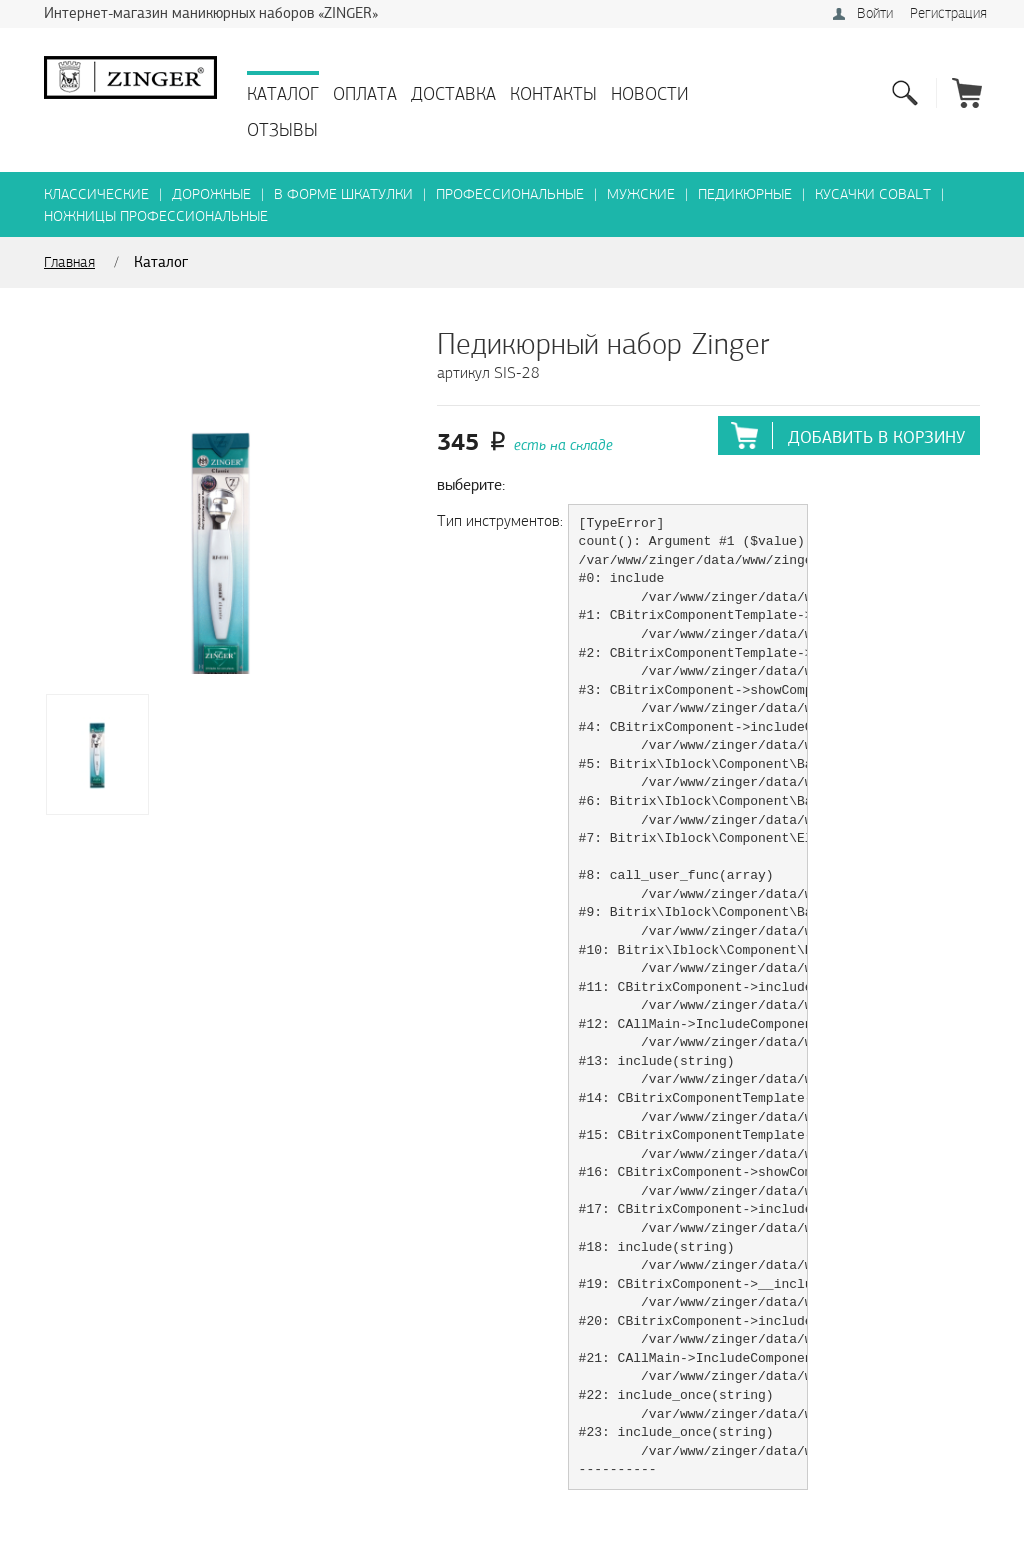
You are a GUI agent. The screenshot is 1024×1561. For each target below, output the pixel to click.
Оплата (365, 94)
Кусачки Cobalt (873, 194)
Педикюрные (745, 194)
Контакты (553, 94)
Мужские (641, 194)
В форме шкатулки (343, 194)
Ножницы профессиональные (156, 216)
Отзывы (282, 130)
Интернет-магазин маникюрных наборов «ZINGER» (211, 13)
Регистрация (948, 13)
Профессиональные (510, 194)
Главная (69, 262)
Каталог (283, 94)
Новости (650, 94)
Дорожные (211, 194)
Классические (96, 194)
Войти (875, 13)
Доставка (453, 94)
